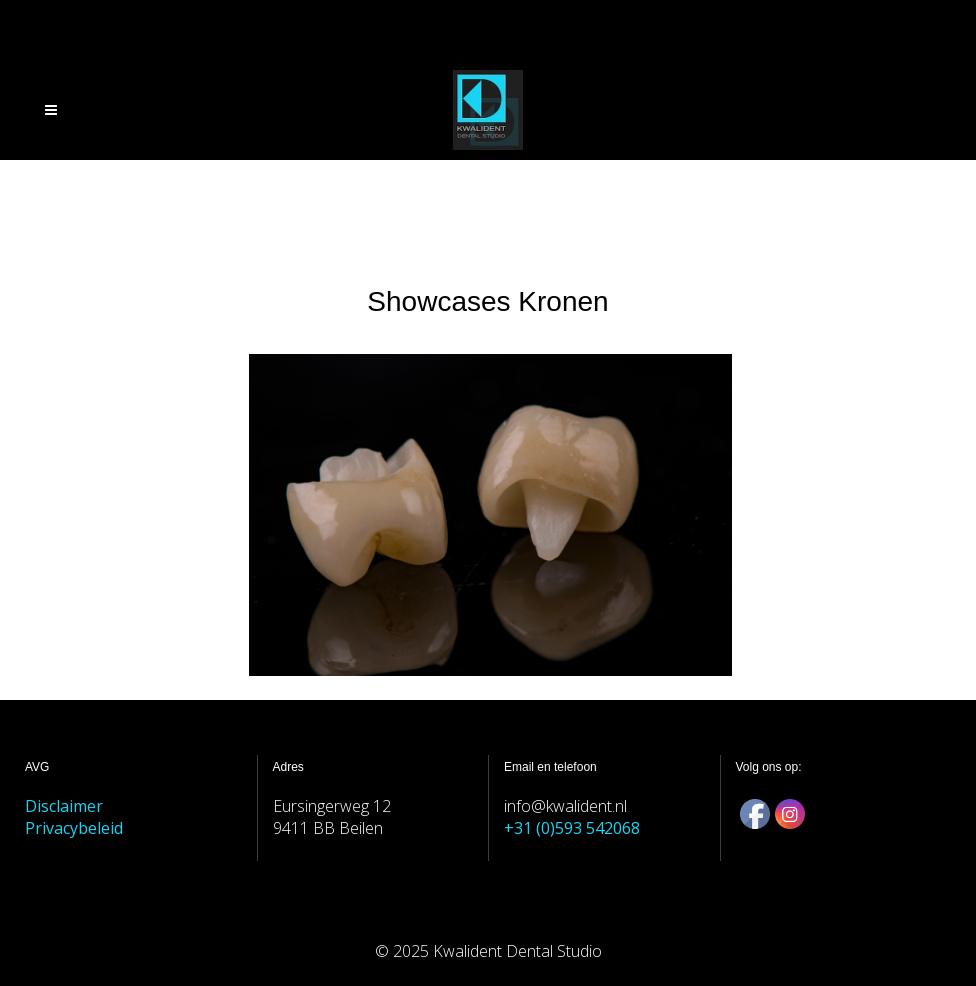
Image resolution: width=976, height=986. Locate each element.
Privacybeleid (74, 828)
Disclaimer (64, 806)
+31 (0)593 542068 (572, 828)
